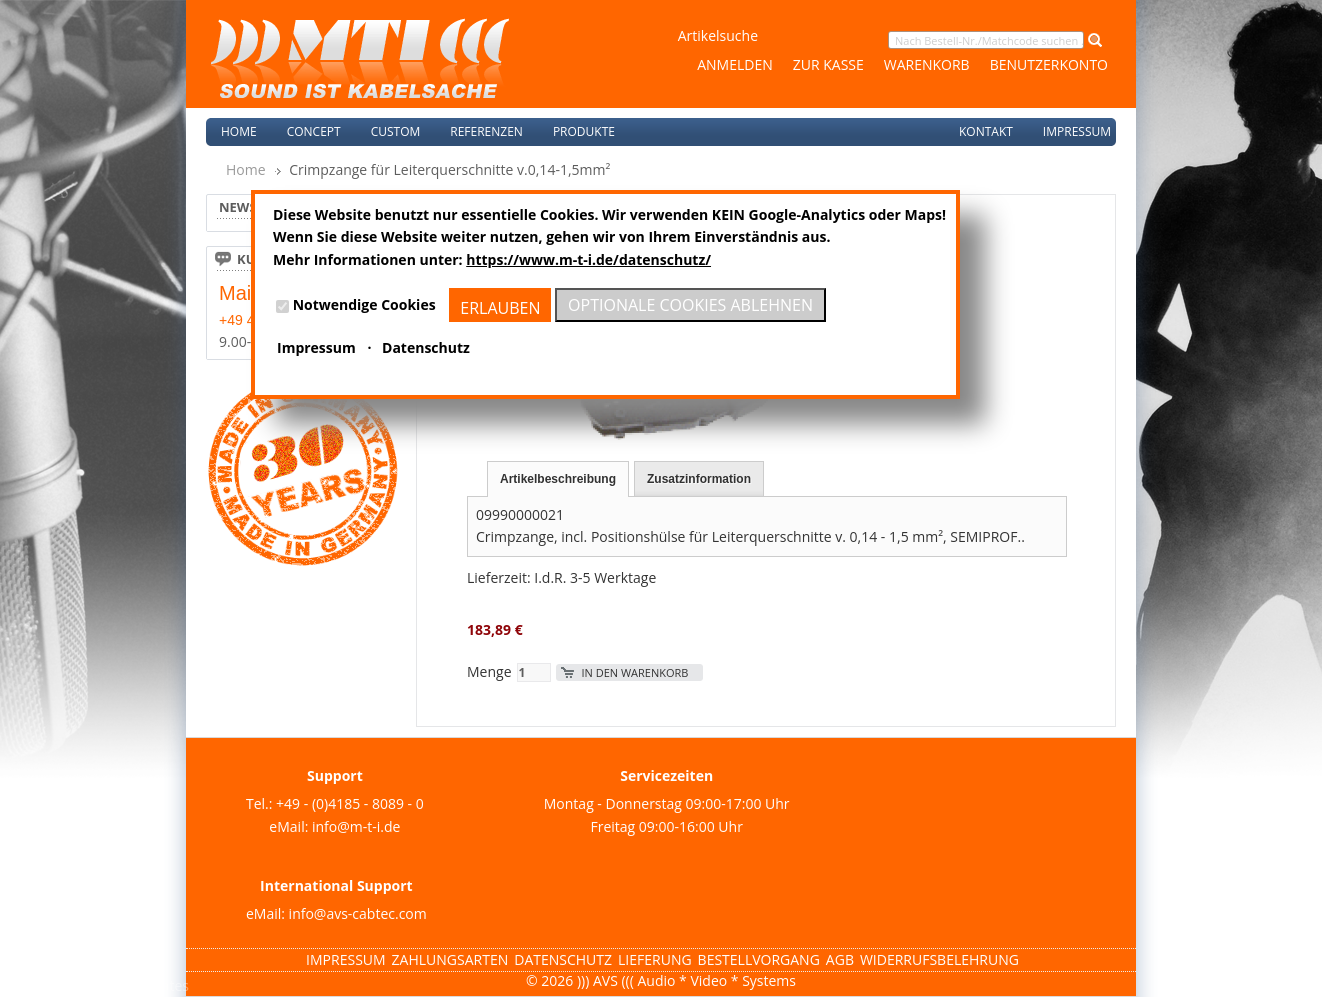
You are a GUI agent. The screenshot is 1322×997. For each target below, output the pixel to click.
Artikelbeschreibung (558, 479)
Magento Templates (124, 985)
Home (239, 131)
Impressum (1077, 131)
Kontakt (986, 131)
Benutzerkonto (1049, 64)
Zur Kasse (828, 64)
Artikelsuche (718, 35)
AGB (840, 959)
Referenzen (486, 131)
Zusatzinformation (699, 479)
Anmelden (735, 64)
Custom (396, 131)
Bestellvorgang (759, 959)
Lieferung (655, 959)
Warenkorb (927, 64)
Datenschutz (563, 959)
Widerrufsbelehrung (939, 959)
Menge (489, 671)
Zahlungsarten (450, 959)
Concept (314, 131)
